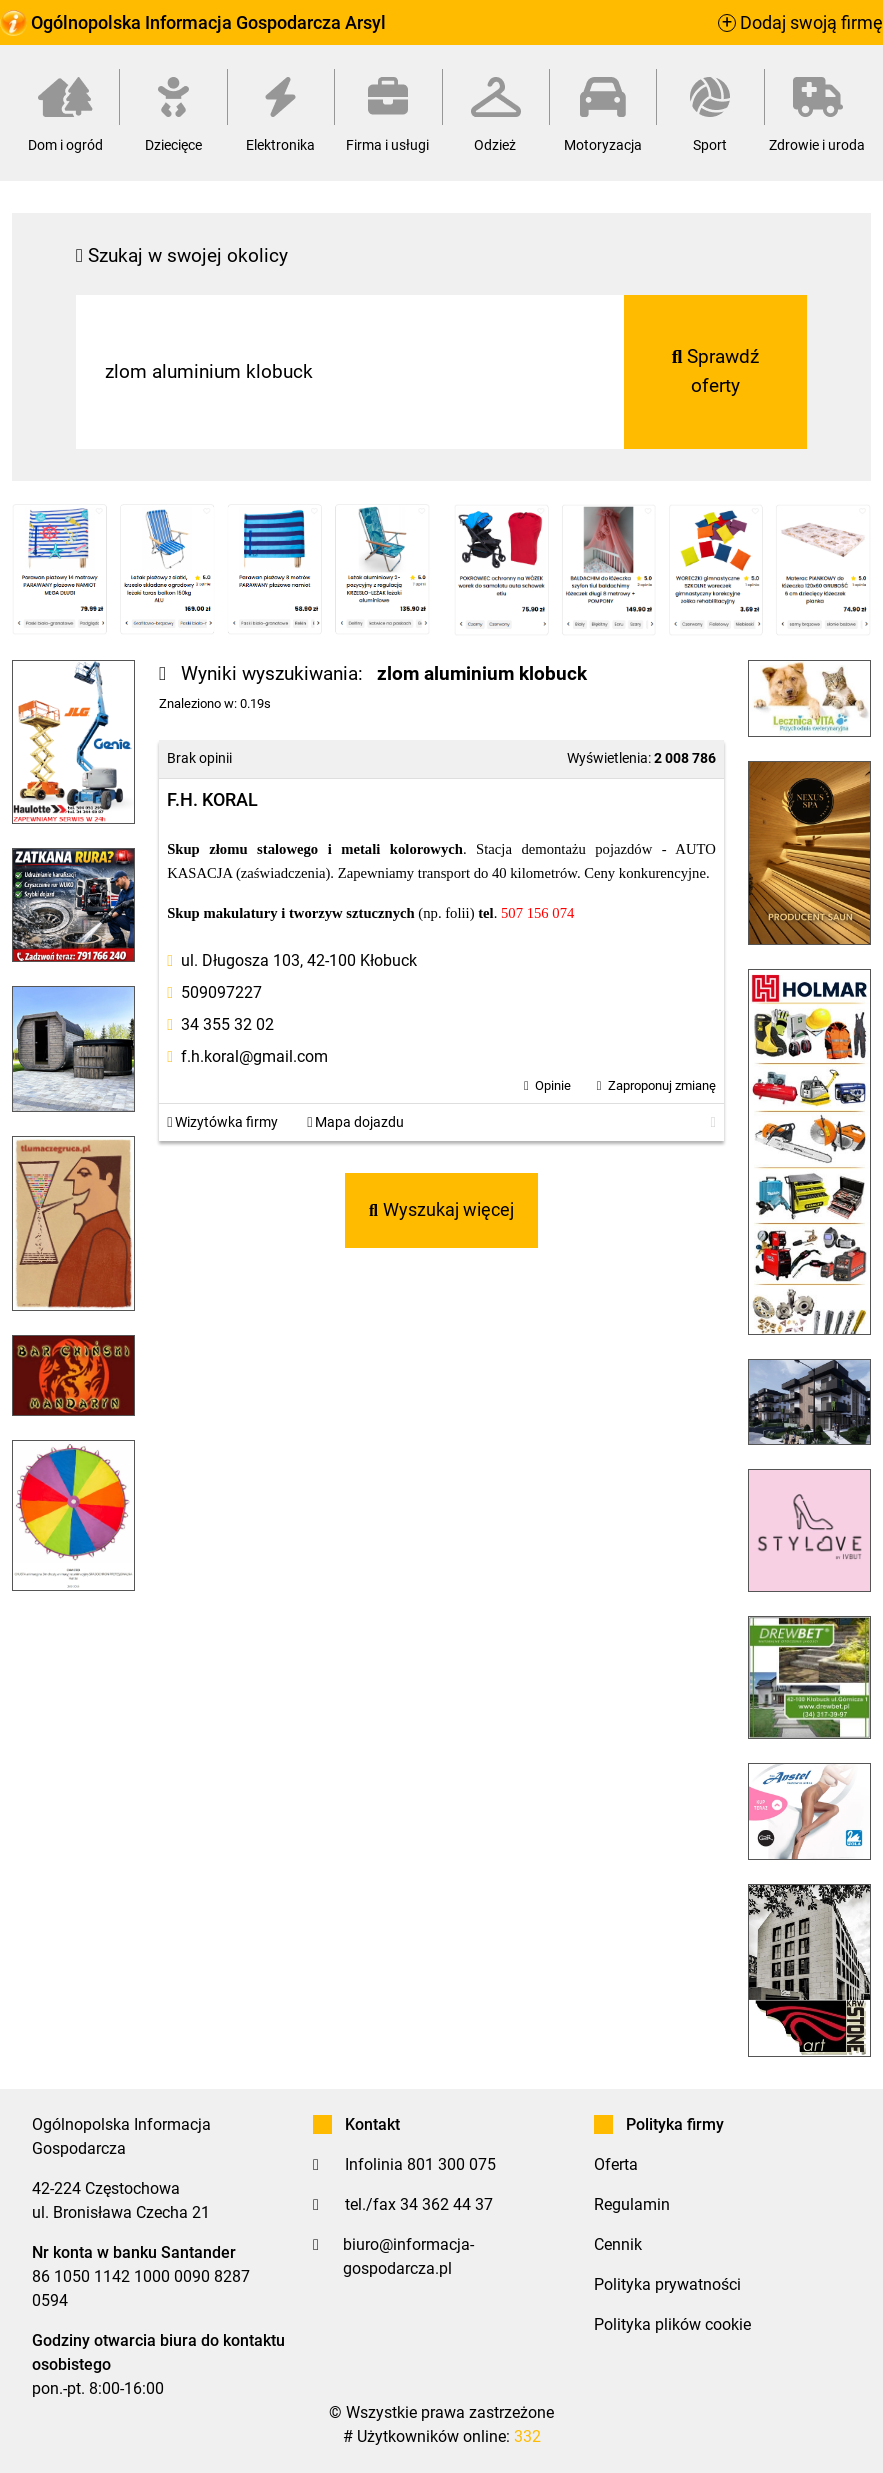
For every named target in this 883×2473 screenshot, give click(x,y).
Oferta (616, 2164)
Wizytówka (222, 1122)
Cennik (618, 2244)
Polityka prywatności (667, 2284)
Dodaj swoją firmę (800, 23)
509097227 (221, 992)
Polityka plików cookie (672, 2324)
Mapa (355, 1122)
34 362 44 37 (446, 2204)
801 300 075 (451, 2164)
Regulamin (632, 2204)
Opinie (553, 1085)
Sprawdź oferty (716, 371)
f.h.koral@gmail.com (254, 1056)
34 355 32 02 (227, 1024)
